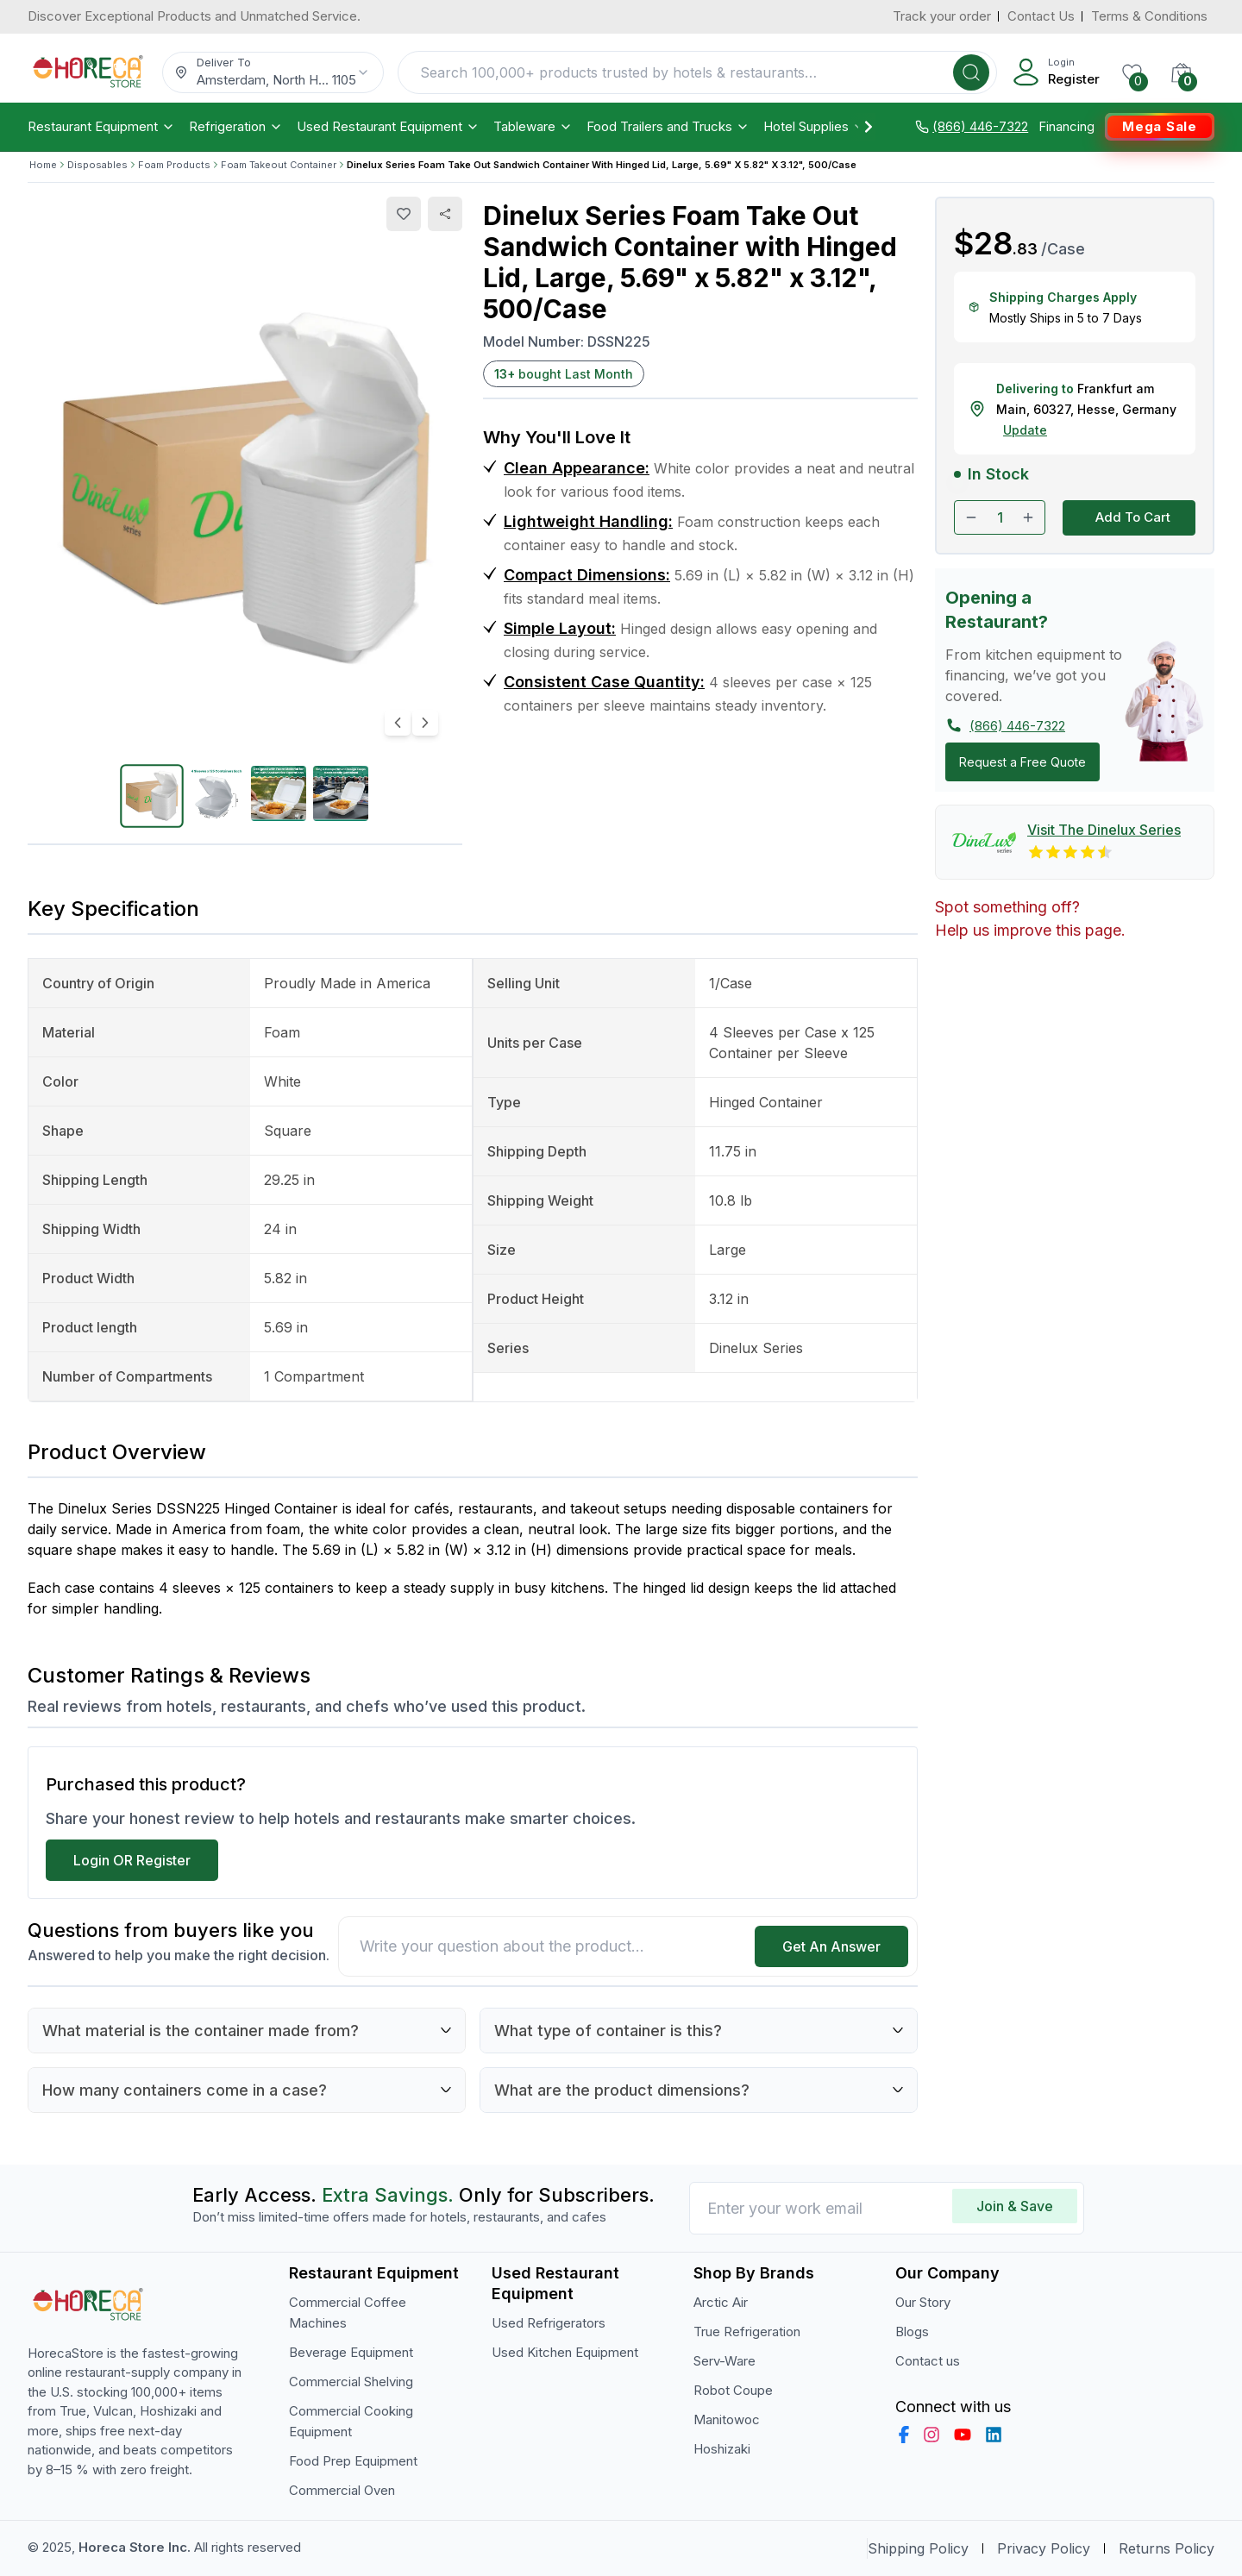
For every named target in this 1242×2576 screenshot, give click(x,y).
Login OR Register (132, 1860)
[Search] (971, 72)
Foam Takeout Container (278, 165)
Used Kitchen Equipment (565, 2352)
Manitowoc (726, 2419)
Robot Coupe (733, 2390)
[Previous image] (398, 723)
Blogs (912, 2331)
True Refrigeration (746, 2331)
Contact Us (1041, 16)
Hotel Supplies (814, 127)
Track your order (942, 16)
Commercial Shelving (351, 2381)
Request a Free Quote (1022, 762)
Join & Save (1014, 2206)
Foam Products (174, 165)
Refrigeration (236, 127)
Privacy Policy (1043, 2548)
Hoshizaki (721, 2449)
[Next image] (425, 723)
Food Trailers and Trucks (668, 127)
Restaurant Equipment (101, 127)
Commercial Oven (342, 2490)
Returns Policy (1166, 2548)
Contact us (927, 2361)
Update (1025, 430)
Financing (1066, 127)
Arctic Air (720, 2302)
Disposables (97, 165)
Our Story (922, 2302)
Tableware (533, 127)
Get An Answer (831, 1946)
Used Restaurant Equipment (388, 127)
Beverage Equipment (351, 2352)
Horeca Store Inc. (136, 2547)
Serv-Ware (724, 2361)
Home (43, 165)
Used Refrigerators (548, 2323)
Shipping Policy (918, 2548)
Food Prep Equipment (353, 2461)
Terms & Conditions (1149, 16)
